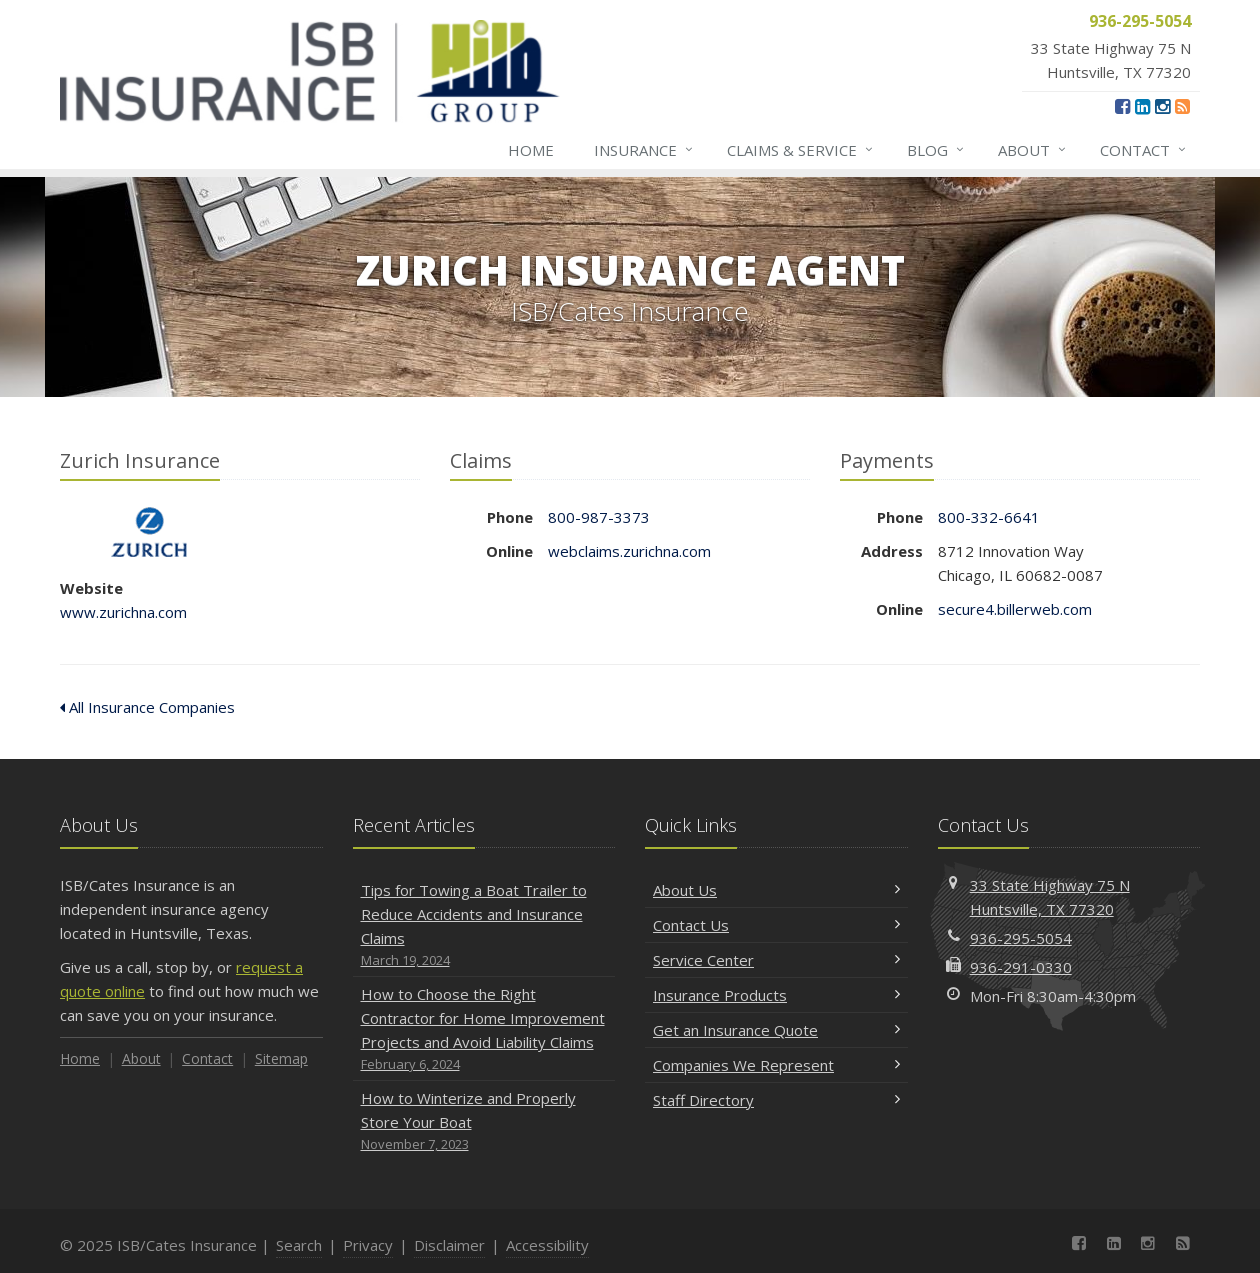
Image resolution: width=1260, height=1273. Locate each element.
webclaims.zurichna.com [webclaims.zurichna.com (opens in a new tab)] (629, 551)
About (1033, 150)
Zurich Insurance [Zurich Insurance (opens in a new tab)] (149, 532)
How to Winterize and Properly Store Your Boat (484, 1121)
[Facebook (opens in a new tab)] (1122, 106)
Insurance (644, 150)
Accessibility (547, 1245)
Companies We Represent (776, 1065)
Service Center (776, 960)
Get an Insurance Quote (776, 1030)
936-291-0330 (1021, 967)
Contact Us (776, 925)
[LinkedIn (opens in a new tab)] (1142, 106)
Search (299, 1245)
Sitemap (281, 1058)
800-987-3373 (599, 517)
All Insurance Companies (147, 707)
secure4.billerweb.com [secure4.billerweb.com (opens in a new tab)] (1015, 609)
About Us (776, 890)
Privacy (368, 1245)
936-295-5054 (1021, 938)
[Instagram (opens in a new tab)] (1162, 106)
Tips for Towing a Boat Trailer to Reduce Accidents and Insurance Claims (484, 925)
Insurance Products (776, 995)
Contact (1144, 150)
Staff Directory (776, 1100)
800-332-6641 (989, 517)
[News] (1182, 106)
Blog (936, 150)
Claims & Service (801, 150)
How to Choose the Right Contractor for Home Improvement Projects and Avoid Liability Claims (484, 1029)
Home (531, 150)
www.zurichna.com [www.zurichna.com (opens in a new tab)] (123, 612)
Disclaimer (449, 1245)
